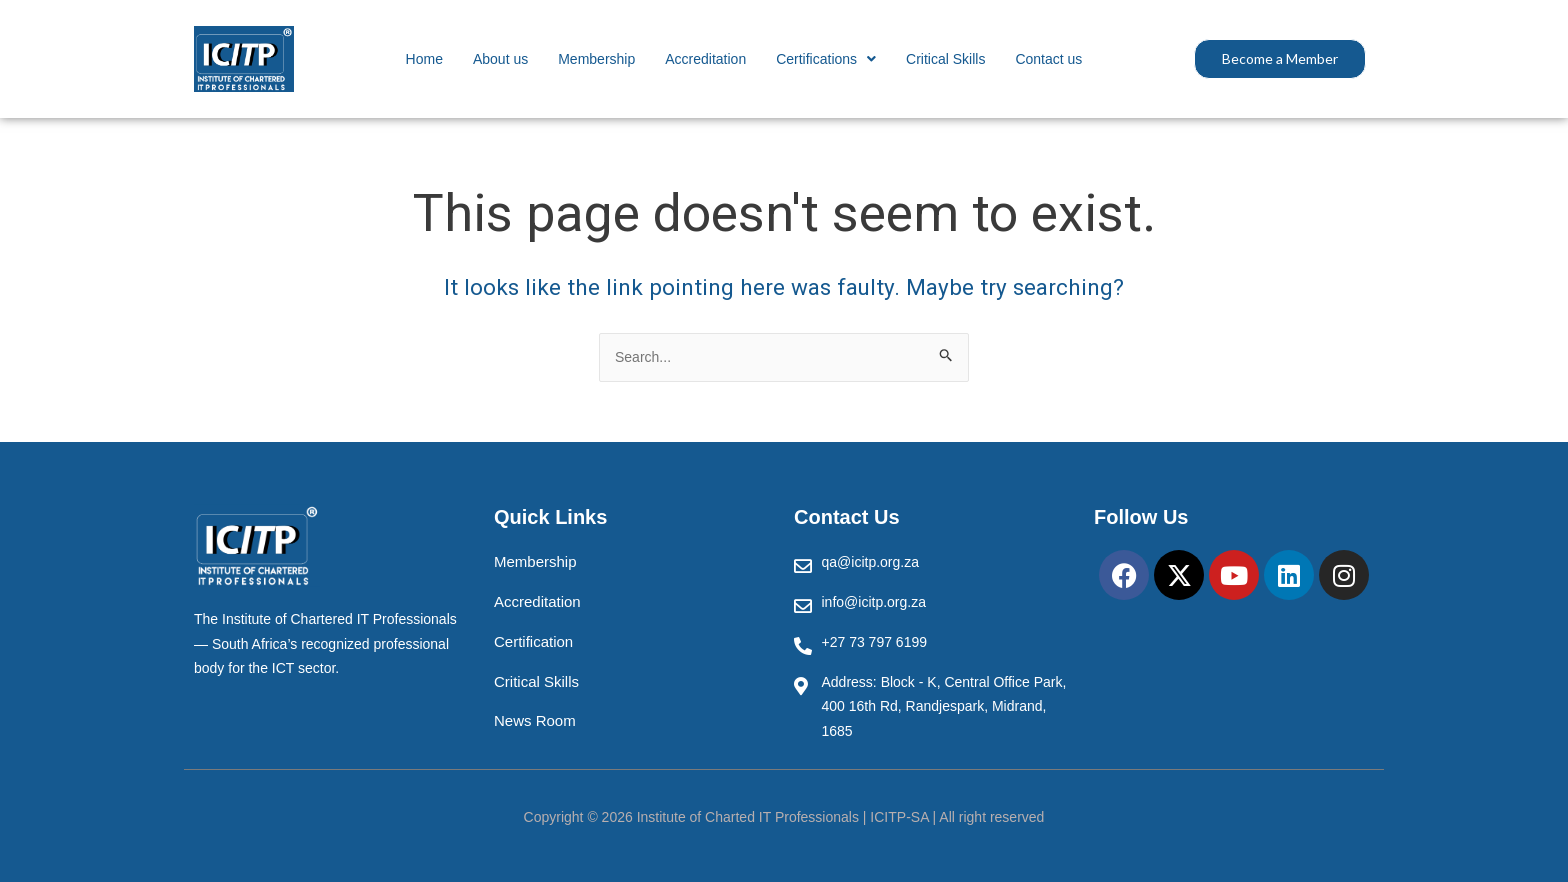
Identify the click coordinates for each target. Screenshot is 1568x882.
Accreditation (705, 59)
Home (424, 59)
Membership (596, 59)
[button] (826, 59)
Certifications (826, 59)
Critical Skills (945, 59)
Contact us (1048, 59)
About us (500, 59)
